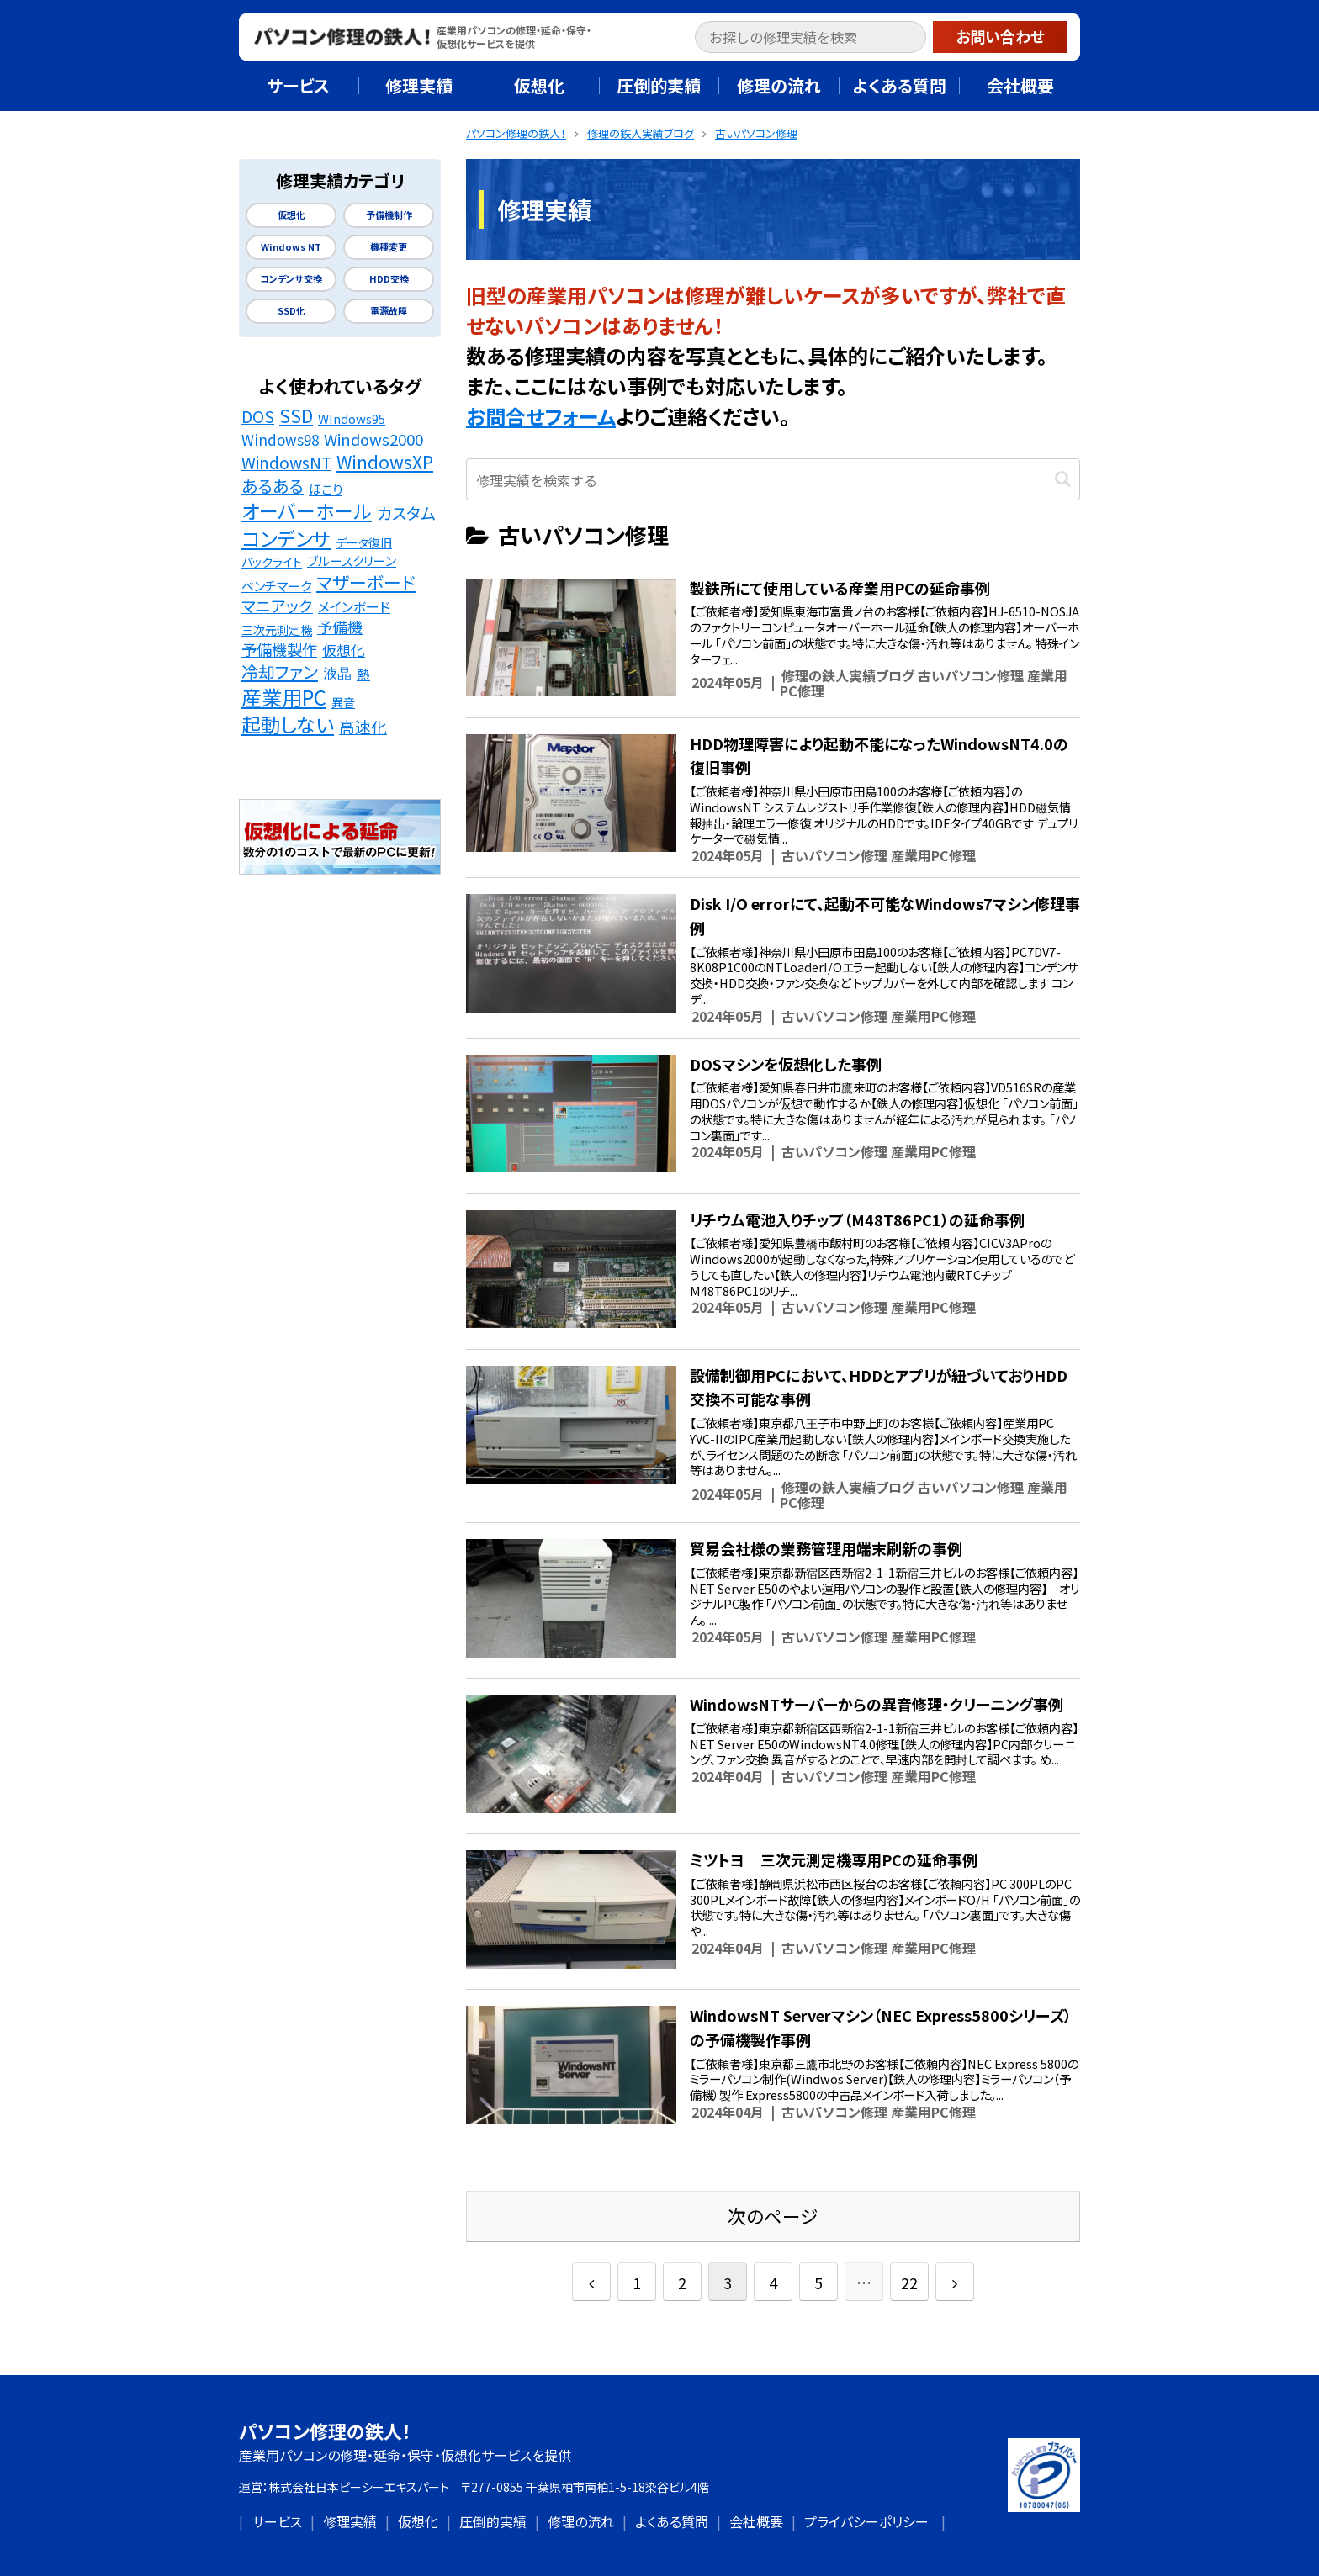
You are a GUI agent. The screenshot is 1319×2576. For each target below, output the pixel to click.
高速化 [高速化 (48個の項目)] (363, 727)
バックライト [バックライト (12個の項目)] (271, 561)
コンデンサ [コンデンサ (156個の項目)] (286, 538)
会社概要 (756, 2521)
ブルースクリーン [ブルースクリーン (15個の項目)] (351, 560)
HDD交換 (389, 279)
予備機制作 (389, 215)
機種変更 (388, 247)
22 (909, 2282)
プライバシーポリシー (866, 2521)
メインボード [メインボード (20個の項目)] (354, 606)
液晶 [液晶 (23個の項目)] (337, 673)
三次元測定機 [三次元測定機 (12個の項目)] (276, 629)
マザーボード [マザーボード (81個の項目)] (366, 582)
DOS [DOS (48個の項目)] (257, 416)
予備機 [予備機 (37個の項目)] (340, 626)
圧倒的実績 (493, 2521)
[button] (917, 39)
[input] (810, 37)
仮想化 (291, 215)
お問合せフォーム (541, 416)
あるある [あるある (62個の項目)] (272, 486)
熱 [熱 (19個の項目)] (363, 674)
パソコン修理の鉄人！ (325, 2430)
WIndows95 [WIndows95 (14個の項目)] (351, 418)
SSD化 (291, 311)
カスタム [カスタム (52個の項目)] (406, 513)
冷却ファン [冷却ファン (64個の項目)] (279, 672)
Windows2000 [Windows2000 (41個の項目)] (373, 439)
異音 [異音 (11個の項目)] (343, 702)
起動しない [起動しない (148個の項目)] (287, 724)
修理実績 (350, 2521)
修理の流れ (581, 2521)
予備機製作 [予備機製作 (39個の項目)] (279, 649)
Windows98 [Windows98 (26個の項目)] (280, 440)
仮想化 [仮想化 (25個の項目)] (343, 650)
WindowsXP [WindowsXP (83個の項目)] (384, 462)
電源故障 (388, 311)
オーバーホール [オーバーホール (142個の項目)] (306, 511)
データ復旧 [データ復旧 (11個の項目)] (364, 542)
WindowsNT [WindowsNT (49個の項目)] (286, 463)
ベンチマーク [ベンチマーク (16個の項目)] (276, 585)
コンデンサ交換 (291, 279)
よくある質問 (671, 2521)
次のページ (773, 2216)
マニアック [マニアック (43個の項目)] (277, 605)
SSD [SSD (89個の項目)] (296, 415)
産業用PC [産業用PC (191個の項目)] (283, 697)
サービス (277, 2521)
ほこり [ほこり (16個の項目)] (325, 488)
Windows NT (291, 247)
